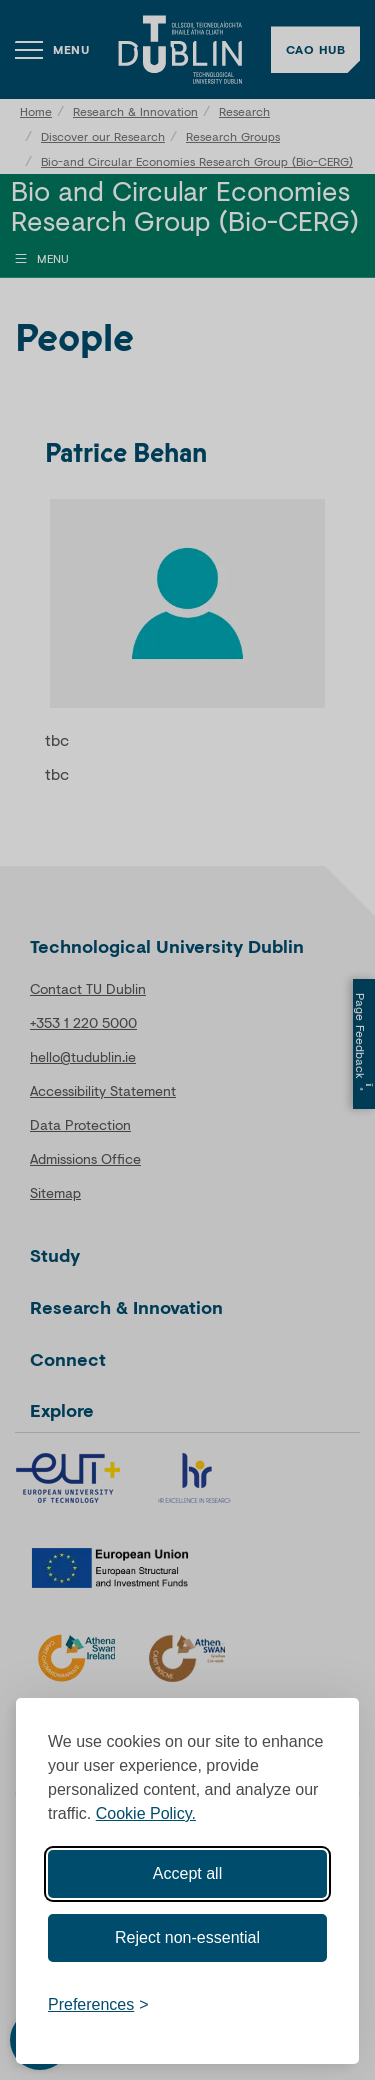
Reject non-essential (187, 1937)
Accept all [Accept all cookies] (187, 1873)
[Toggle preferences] (98, 2005)
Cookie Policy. (146, 1813)
